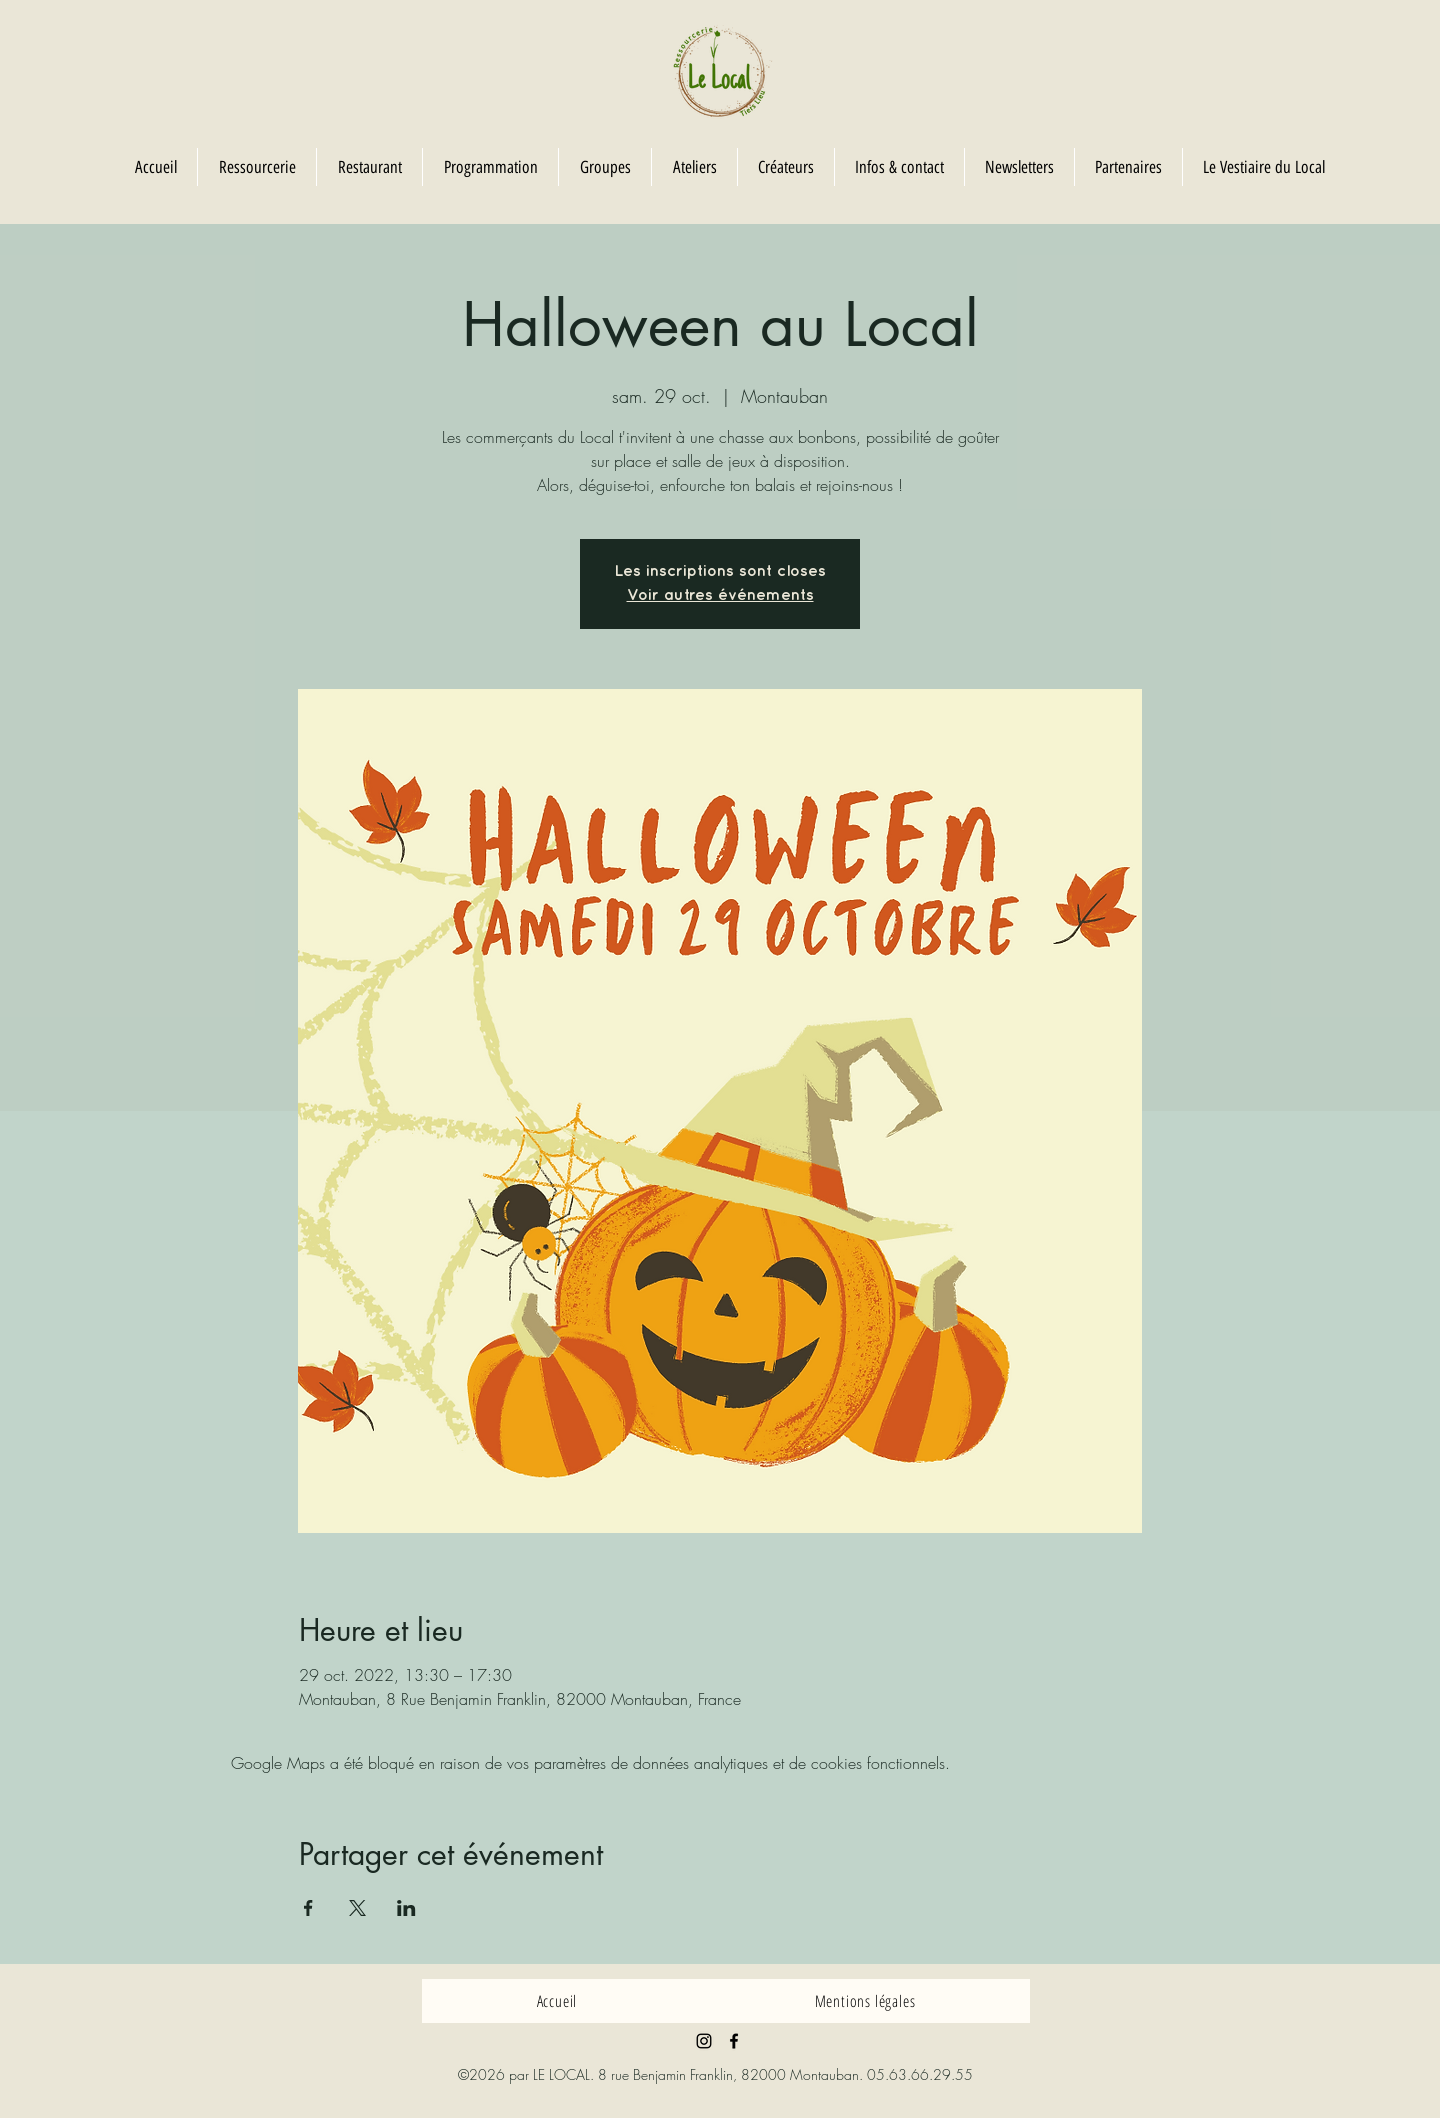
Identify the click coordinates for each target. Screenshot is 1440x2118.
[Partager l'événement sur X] (357, 1908)
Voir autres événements (720, 595)
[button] (604, 167)
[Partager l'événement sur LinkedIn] (406, 1908)
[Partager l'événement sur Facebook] (308, 1908)
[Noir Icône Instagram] (704, 2041)
